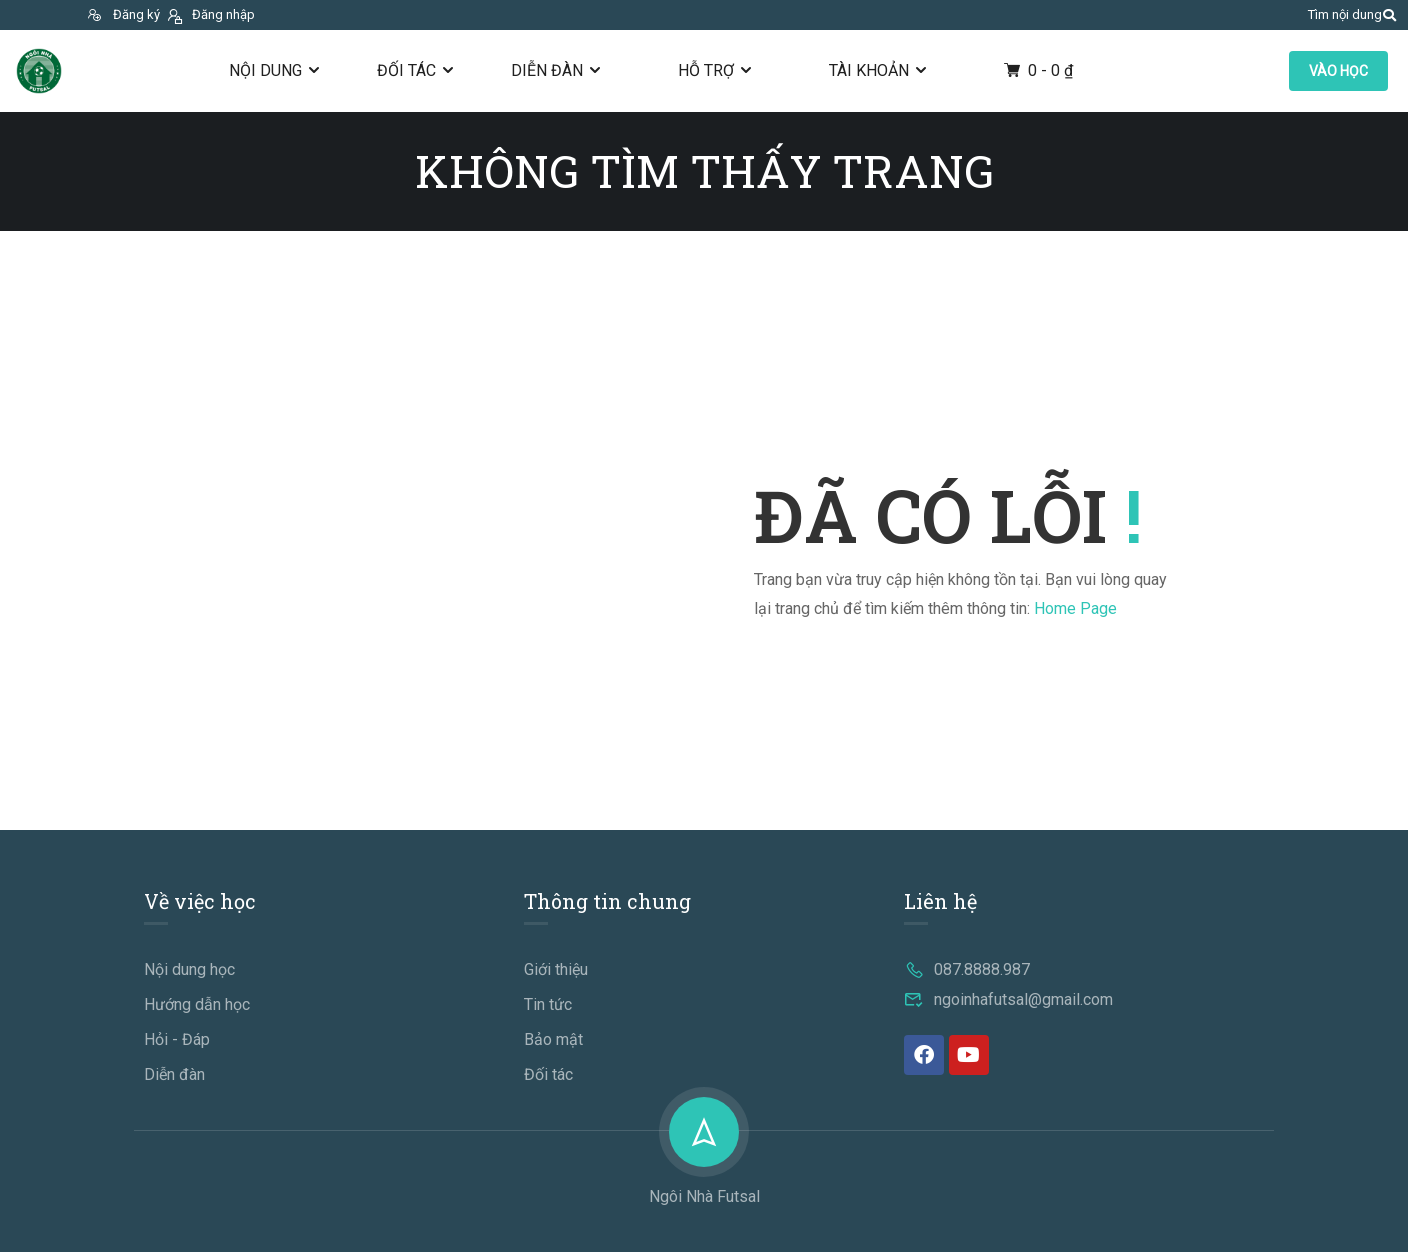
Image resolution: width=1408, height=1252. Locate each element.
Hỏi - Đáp (177, 1039)
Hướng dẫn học (197, 1004)
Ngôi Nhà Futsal (704, 1196)
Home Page (1075, 608)
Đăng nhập (210, 14)
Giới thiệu (556, 969)
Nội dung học (189, 969)
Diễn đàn (547, 70)
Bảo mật (553, 1039)
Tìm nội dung (1345, 14)
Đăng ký (123, 14)
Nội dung (265, 70)
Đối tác (406, 70)
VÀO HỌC (1338, 71)
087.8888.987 (967, 969)
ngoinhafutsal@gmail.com (1008, 999)
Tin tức (548, 1004)
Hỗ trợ (706, 70)
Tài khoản (869, 70)
